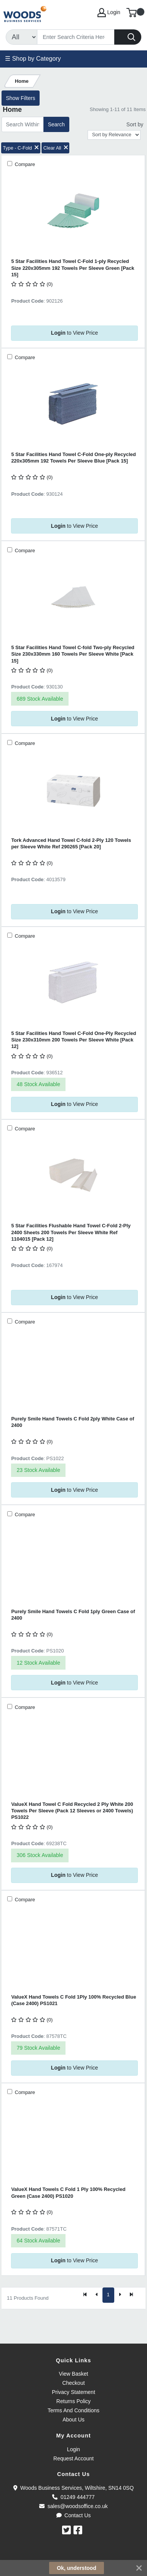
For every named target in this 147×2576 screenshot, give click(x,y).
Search (56, 124)
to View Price (74, 333)
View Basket (73, 2374)
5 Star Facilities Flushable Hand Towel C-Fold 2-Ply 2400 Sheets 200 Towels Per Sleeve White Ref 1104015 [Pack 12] (71, 1232)
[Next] (120, 2295)
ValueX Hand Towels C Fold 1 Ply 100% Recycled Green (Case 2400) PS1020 (68, 2192)
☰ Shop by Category (33, 58)
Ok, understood (76, 2568)
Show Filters (20, 98)
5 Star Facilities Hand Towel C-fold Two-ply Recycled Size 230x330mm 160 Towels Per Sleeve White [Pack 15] (72, 654)
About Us (73, 2419)
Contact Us (73, 2515)
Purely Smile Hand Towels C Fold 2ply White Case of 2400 (72, 1422)
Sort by (134, 124)
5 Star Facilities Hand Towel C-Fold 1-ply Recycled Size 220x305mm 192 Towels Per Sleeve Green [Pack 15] (72, 267)
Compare (24, 164)
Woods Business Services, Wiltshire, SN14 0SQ (73, 2488)
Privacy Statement (73, 2392)
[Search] (76, 37)
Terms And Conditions (73, 2410)
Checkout (73, 2383)
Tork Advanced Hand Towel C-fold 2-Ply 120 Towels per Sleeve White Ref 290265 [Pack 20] (71, 843)
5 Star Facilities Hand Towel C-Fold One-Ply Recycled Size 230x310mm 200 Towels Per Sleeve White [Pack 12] (73, 1039)
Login (73, 2449)
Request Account (73, 2458)
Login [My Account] (108, 12)
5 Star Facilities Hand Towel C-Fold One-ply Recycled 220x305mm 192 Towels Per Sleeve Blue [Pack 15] (73, 457)
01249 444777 (73, 2497)
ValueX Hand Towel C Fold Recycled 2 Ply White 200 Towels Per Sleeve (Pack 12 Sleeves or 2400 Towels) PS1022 (72, 1810)
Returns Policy (73, 2401)
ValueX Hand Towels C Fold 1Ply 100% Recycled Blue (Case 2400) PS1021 (73, 2000)
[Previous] (96, 2295)
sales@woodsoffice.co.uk (73, 2506)
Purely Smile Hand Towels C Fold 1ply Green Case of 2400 (73, 1615)
